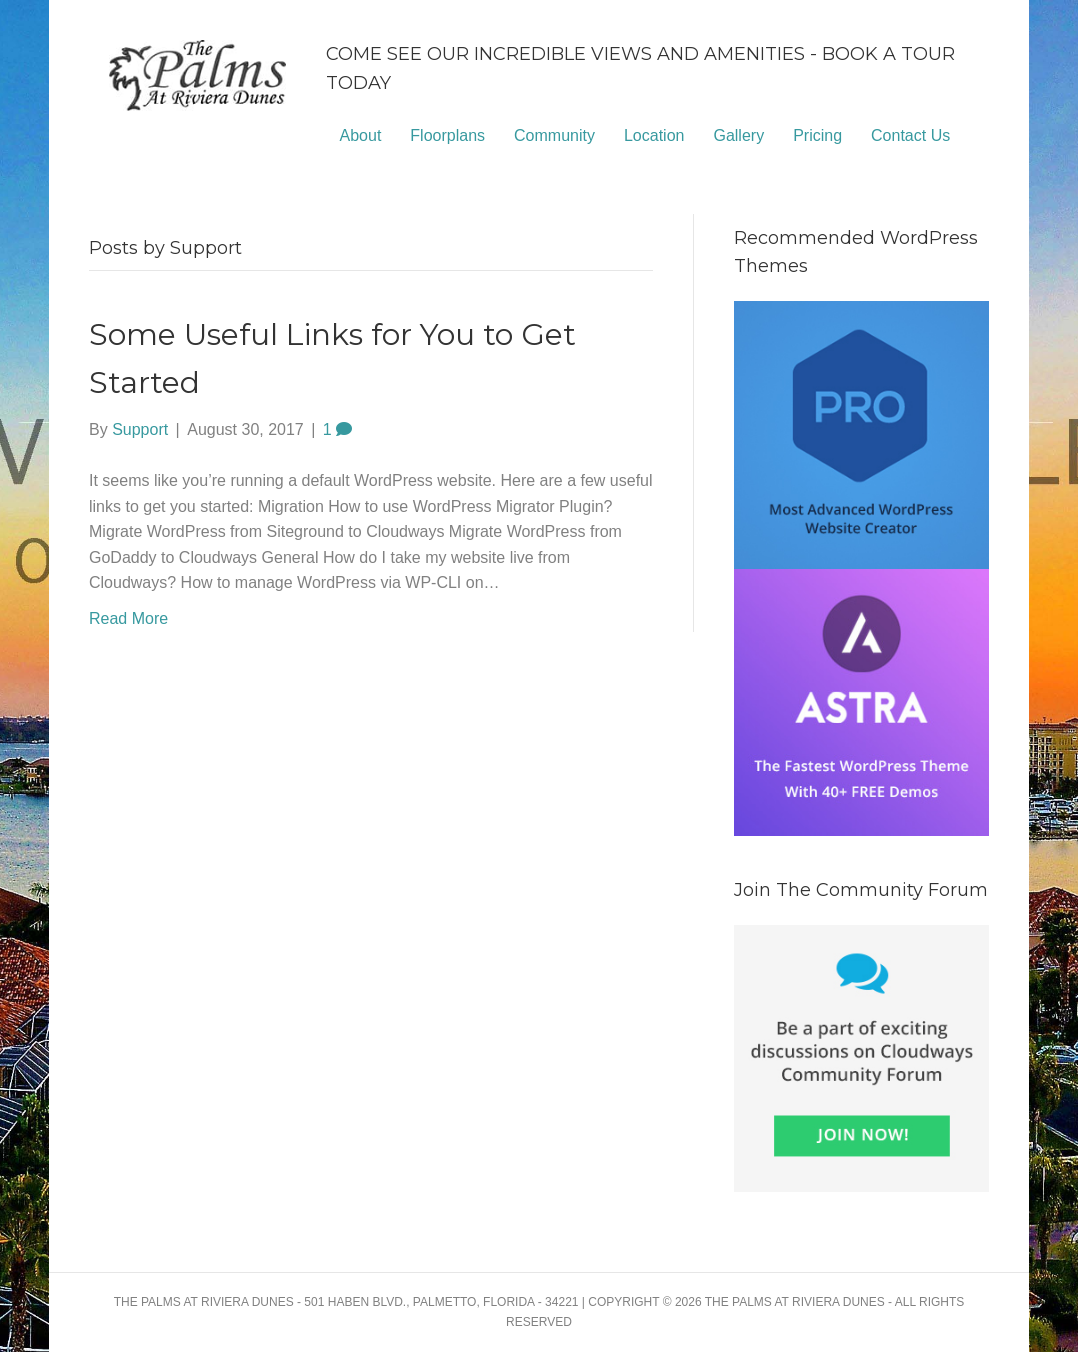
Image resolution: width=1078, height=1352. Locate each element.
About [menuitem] (361, 135)
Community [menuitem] (554, 135)
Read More (128, 618)
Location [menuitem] (654, 135)
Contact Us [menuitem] (910, 135)
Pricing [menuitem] (817, 135)
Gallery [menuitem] (738, 135)
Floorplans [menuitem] (447, 135)
